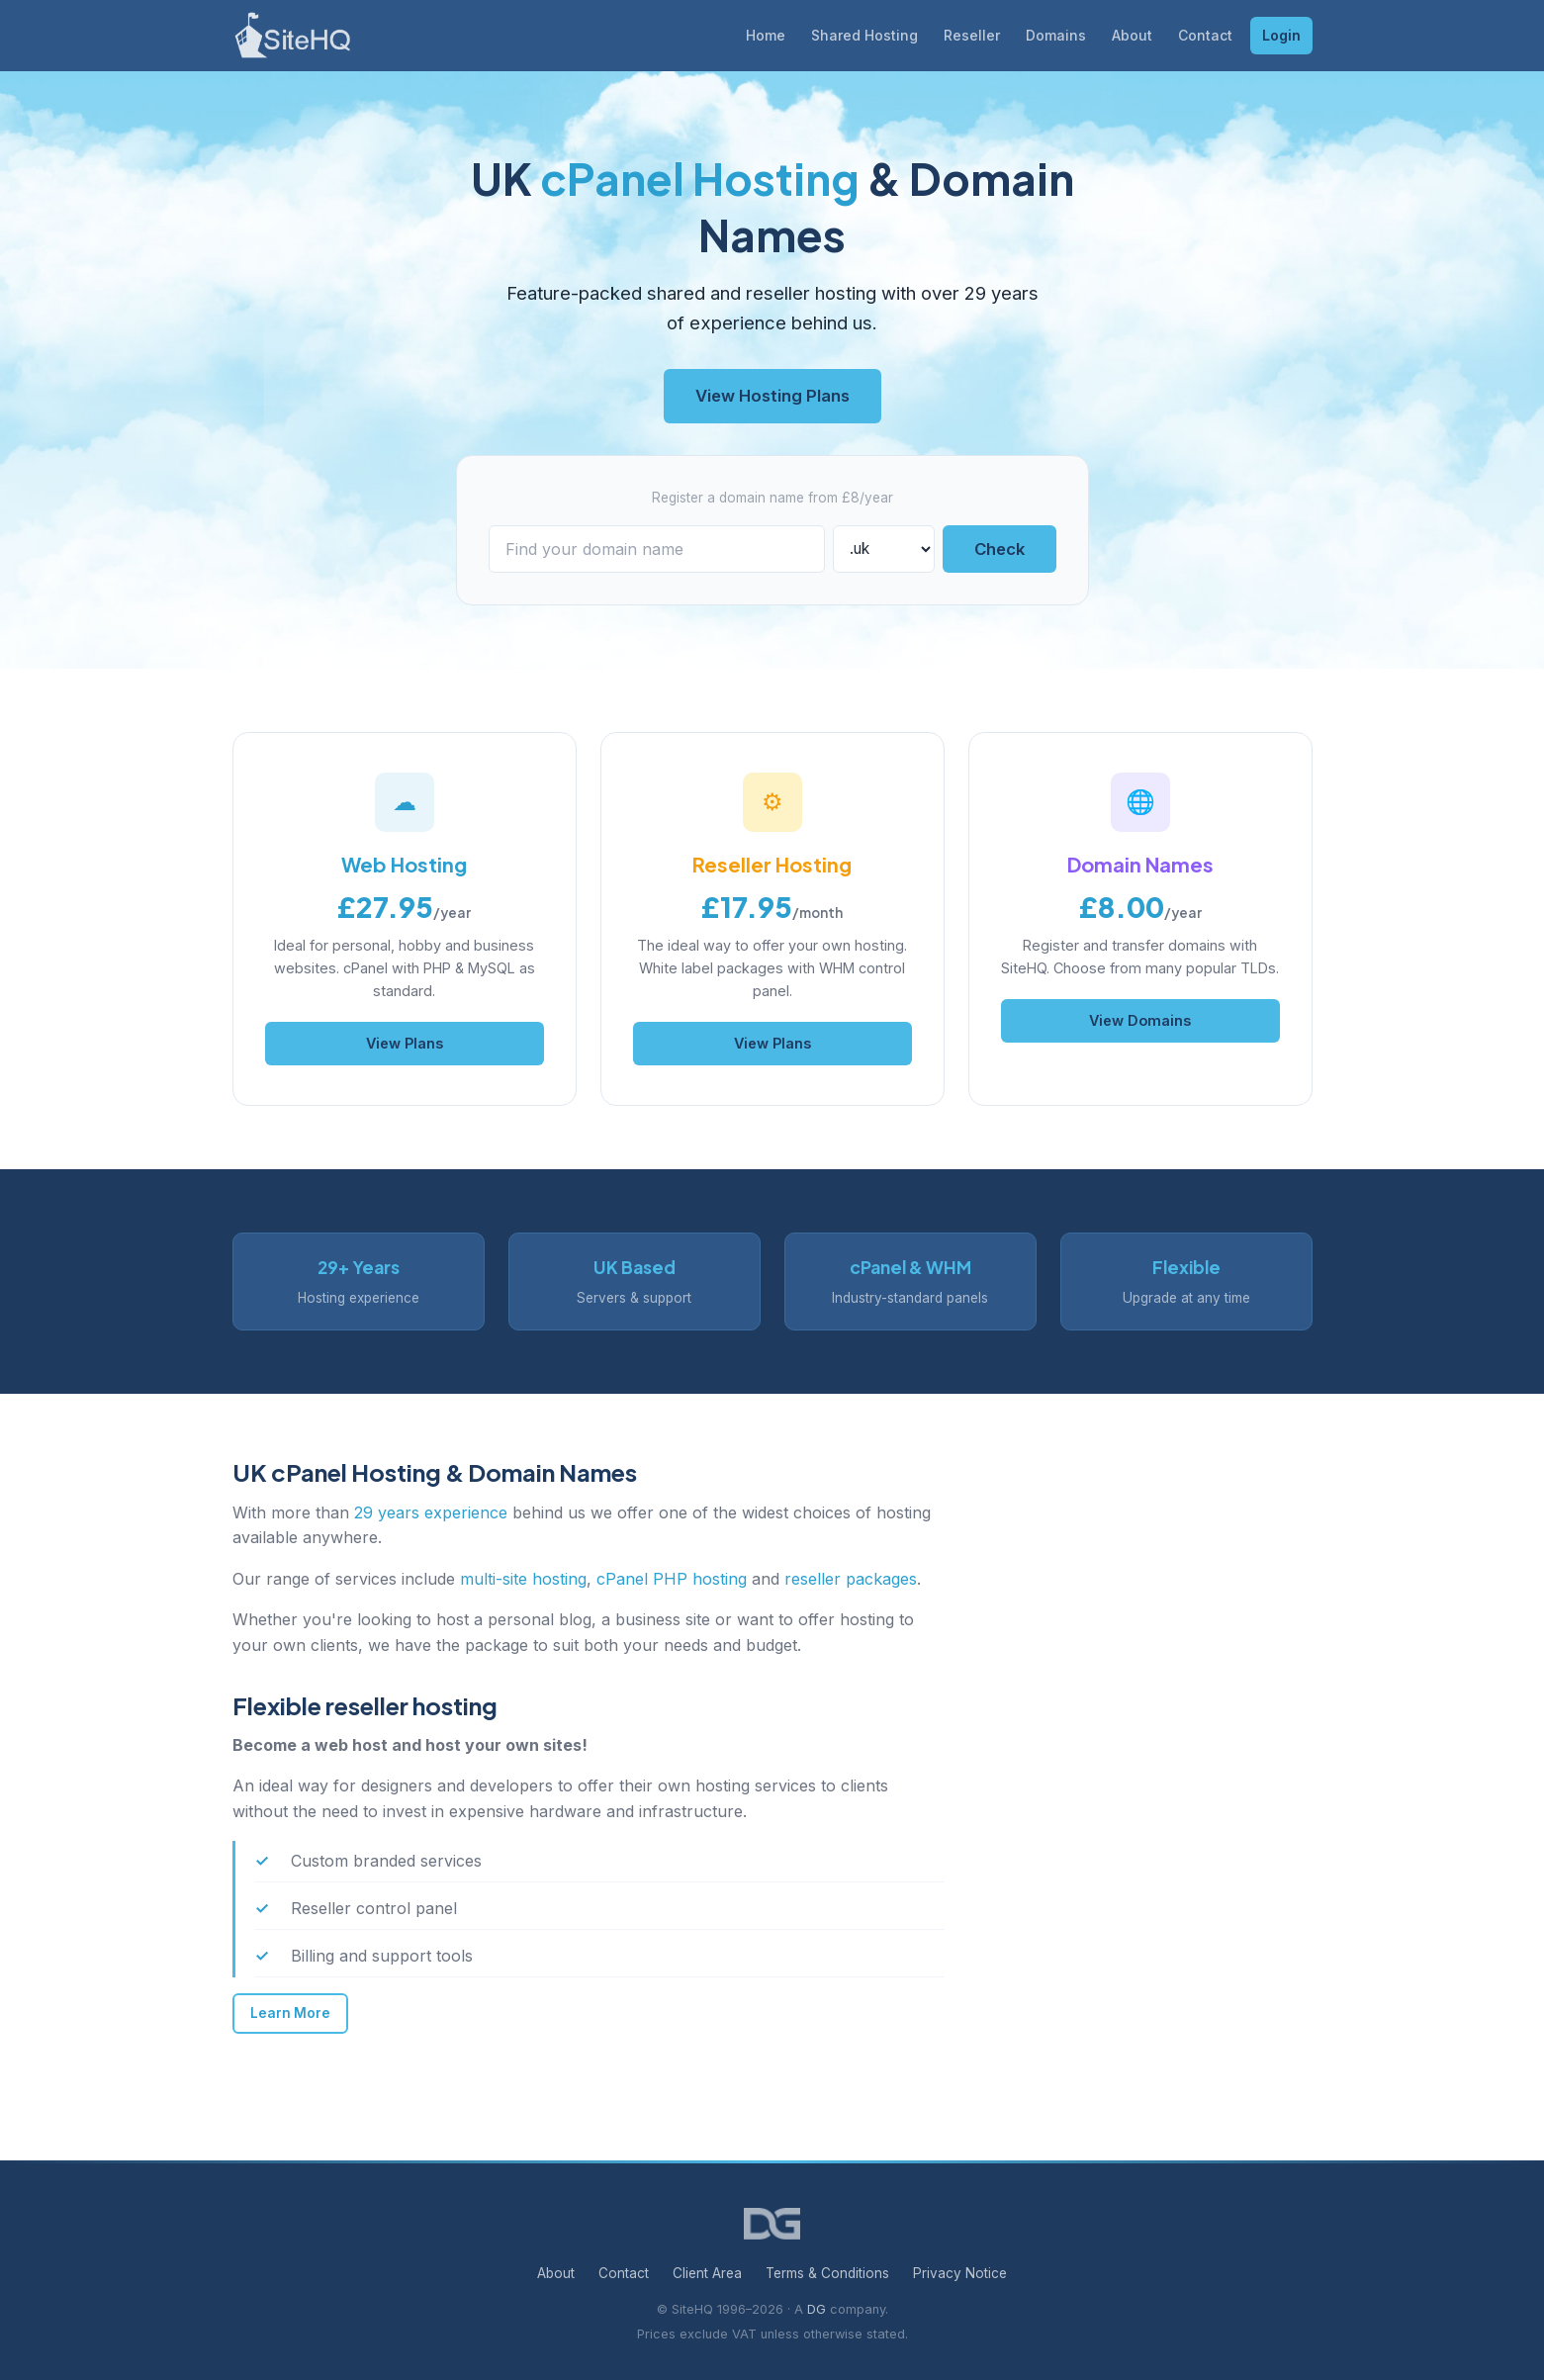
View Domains (1140, 1020)
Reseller (972, 35)
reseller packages (850, 1579)
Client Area (707, 2273)
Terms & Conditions (827, 2273)
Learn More (290, 2013)
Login (1281, 35)
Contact (1205, 35)
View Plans (404, 1043)
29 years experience (430, 1512)
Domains (1056, 35)
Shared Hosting (864, 35)
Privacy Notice (960, 2273)
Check (999, 549)
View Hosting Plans (772, 396)
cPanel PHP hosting (671, 1579)
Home (765, 35)
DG (816, 2309)
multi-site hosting (523, 1579)
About (1132, 35)
